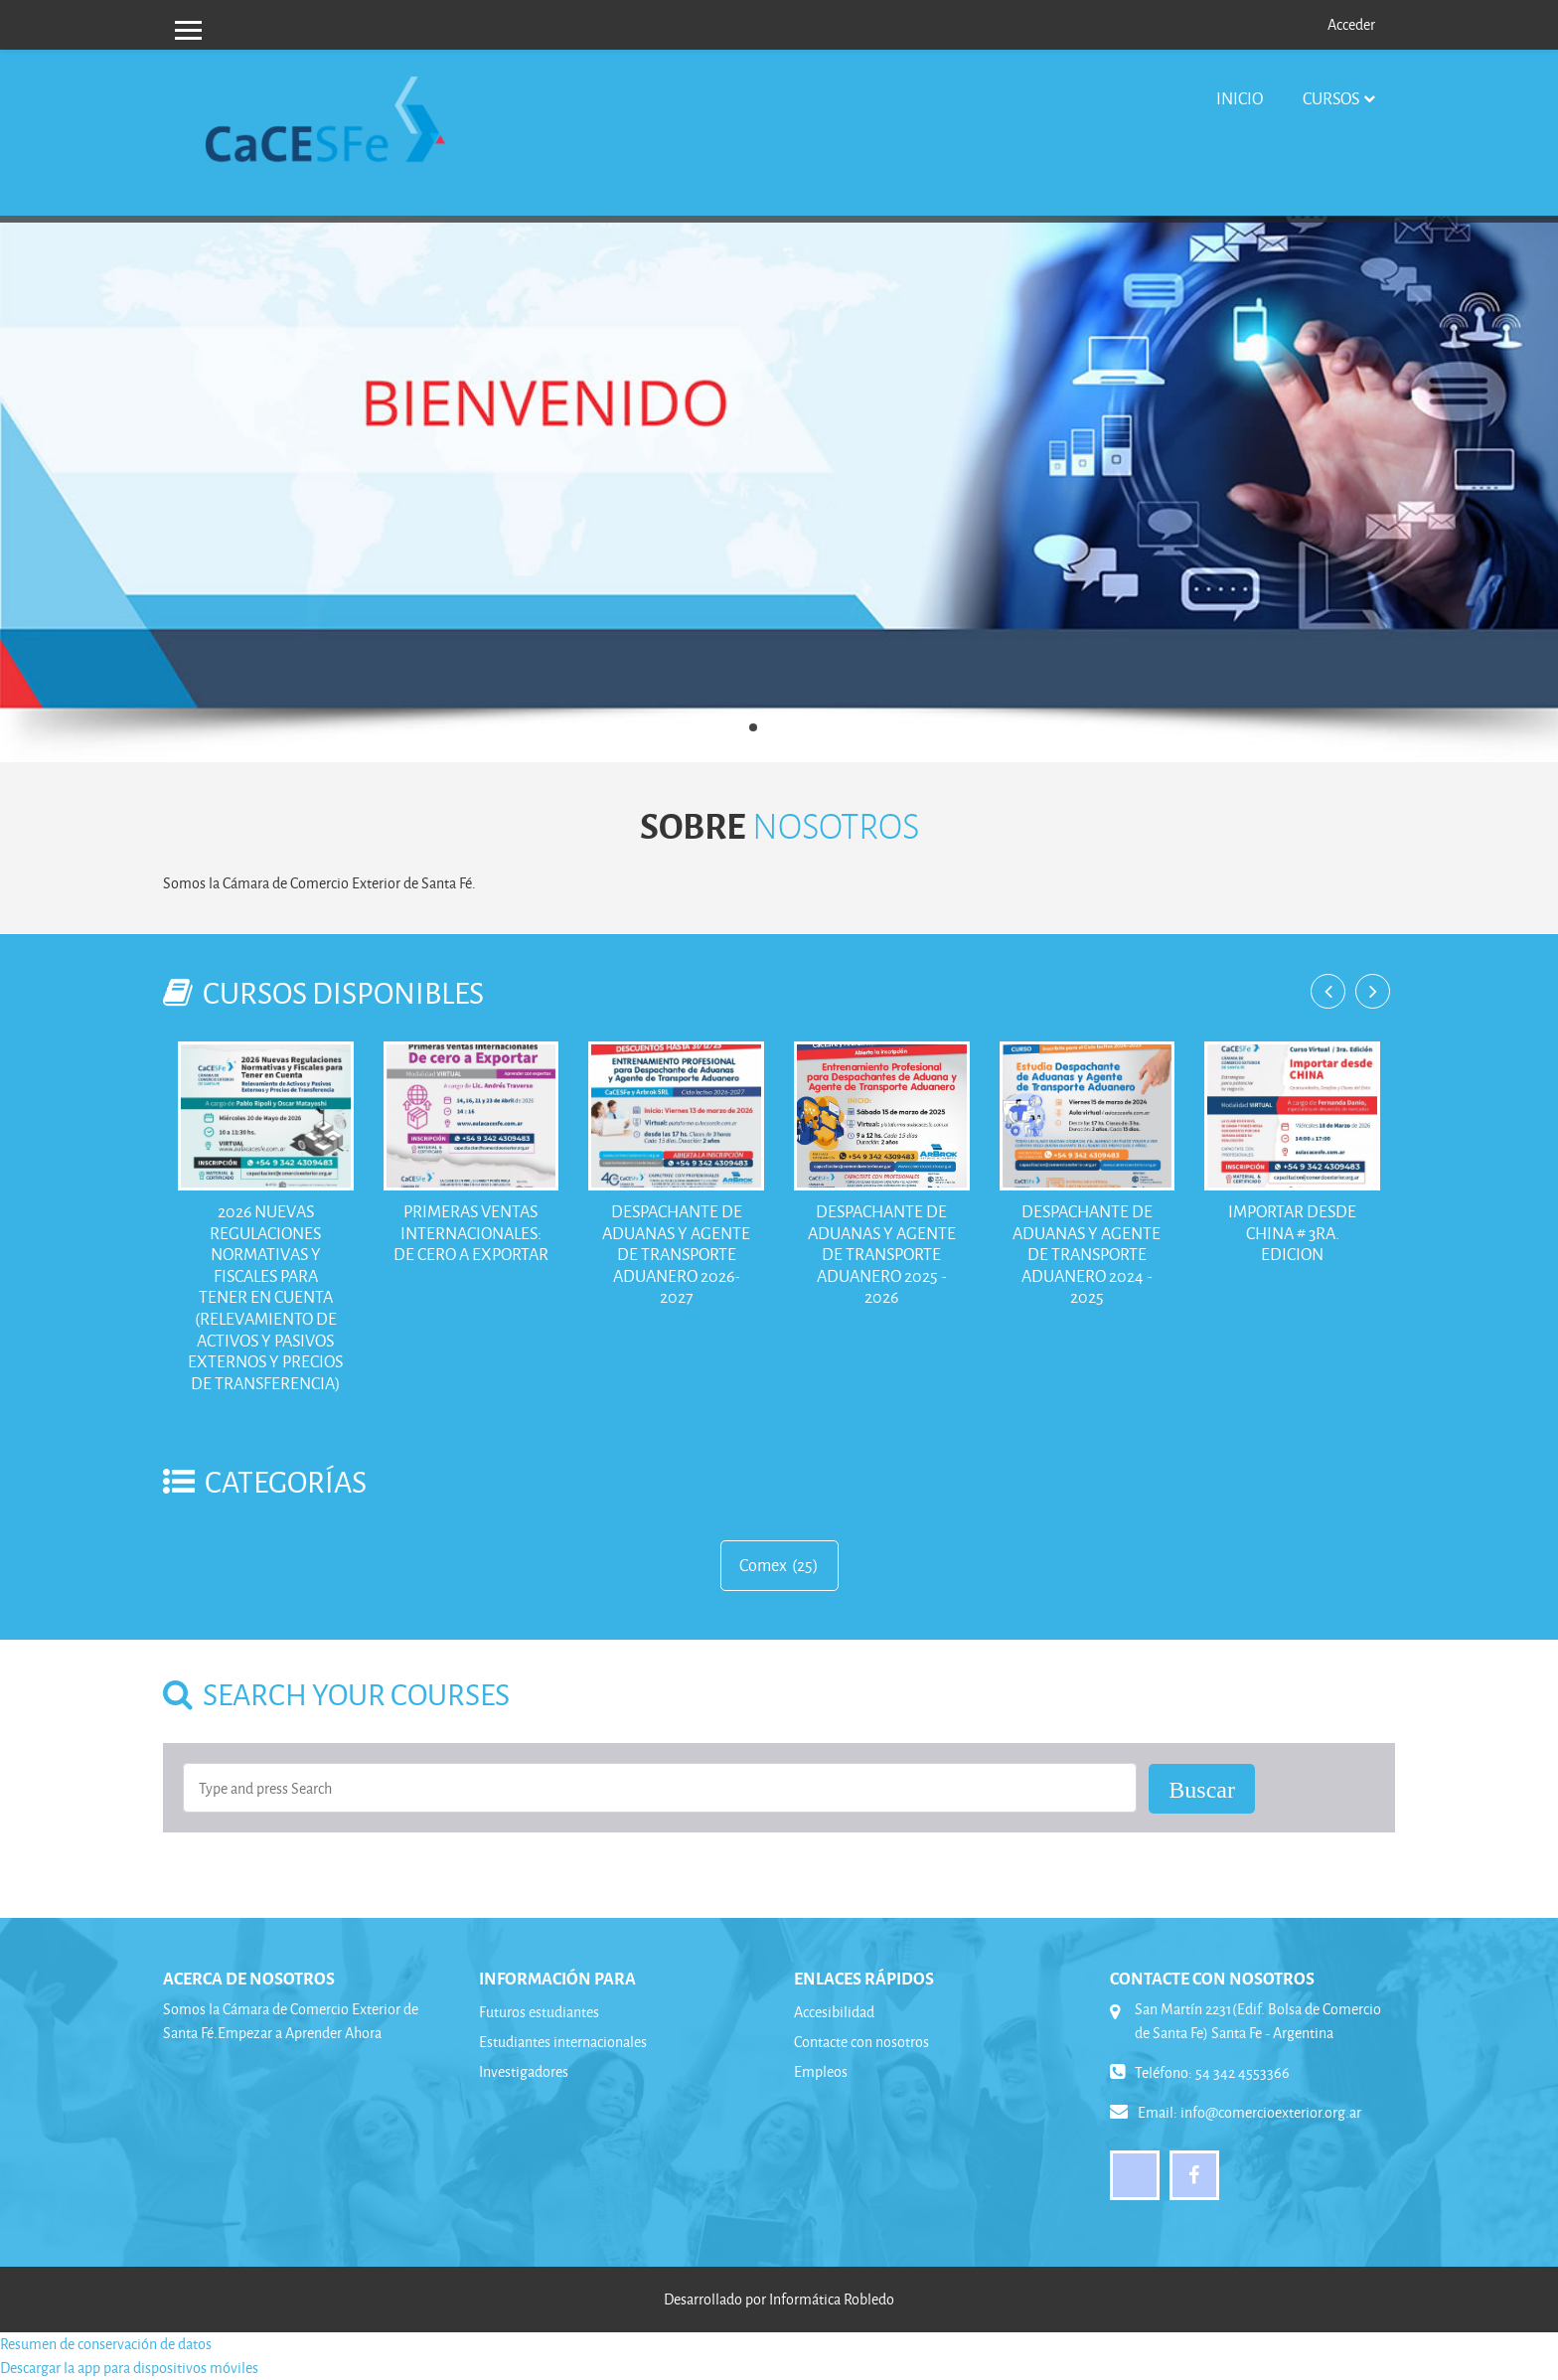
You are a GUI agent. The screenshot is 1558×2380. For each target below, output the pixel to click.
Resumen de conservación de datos (106, 2343)
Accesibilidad (834, 2011)
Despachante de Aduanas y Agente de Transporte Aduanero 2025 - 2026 (882, 1253)
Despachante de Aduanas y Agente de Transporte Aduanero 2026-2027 (676, 1253)
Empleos (821, 2071)
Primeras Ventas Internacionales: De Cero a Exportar (470, 1232)
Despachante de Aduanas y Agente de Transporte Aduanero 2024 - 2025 (1087, 1253)
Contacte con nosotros (861, 2041)
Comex (763, 1565)
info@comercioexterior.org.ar (1270, 2112)
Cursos (1331, 97)
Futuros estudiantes (539, 2011)
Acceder (1351, 24)
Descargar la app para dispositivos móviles (129, 2367)
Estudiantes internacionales (563, 2041)
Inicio (1239, 97)
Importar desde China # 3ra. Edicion (1292, 1232)
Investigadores (523, 2071)
